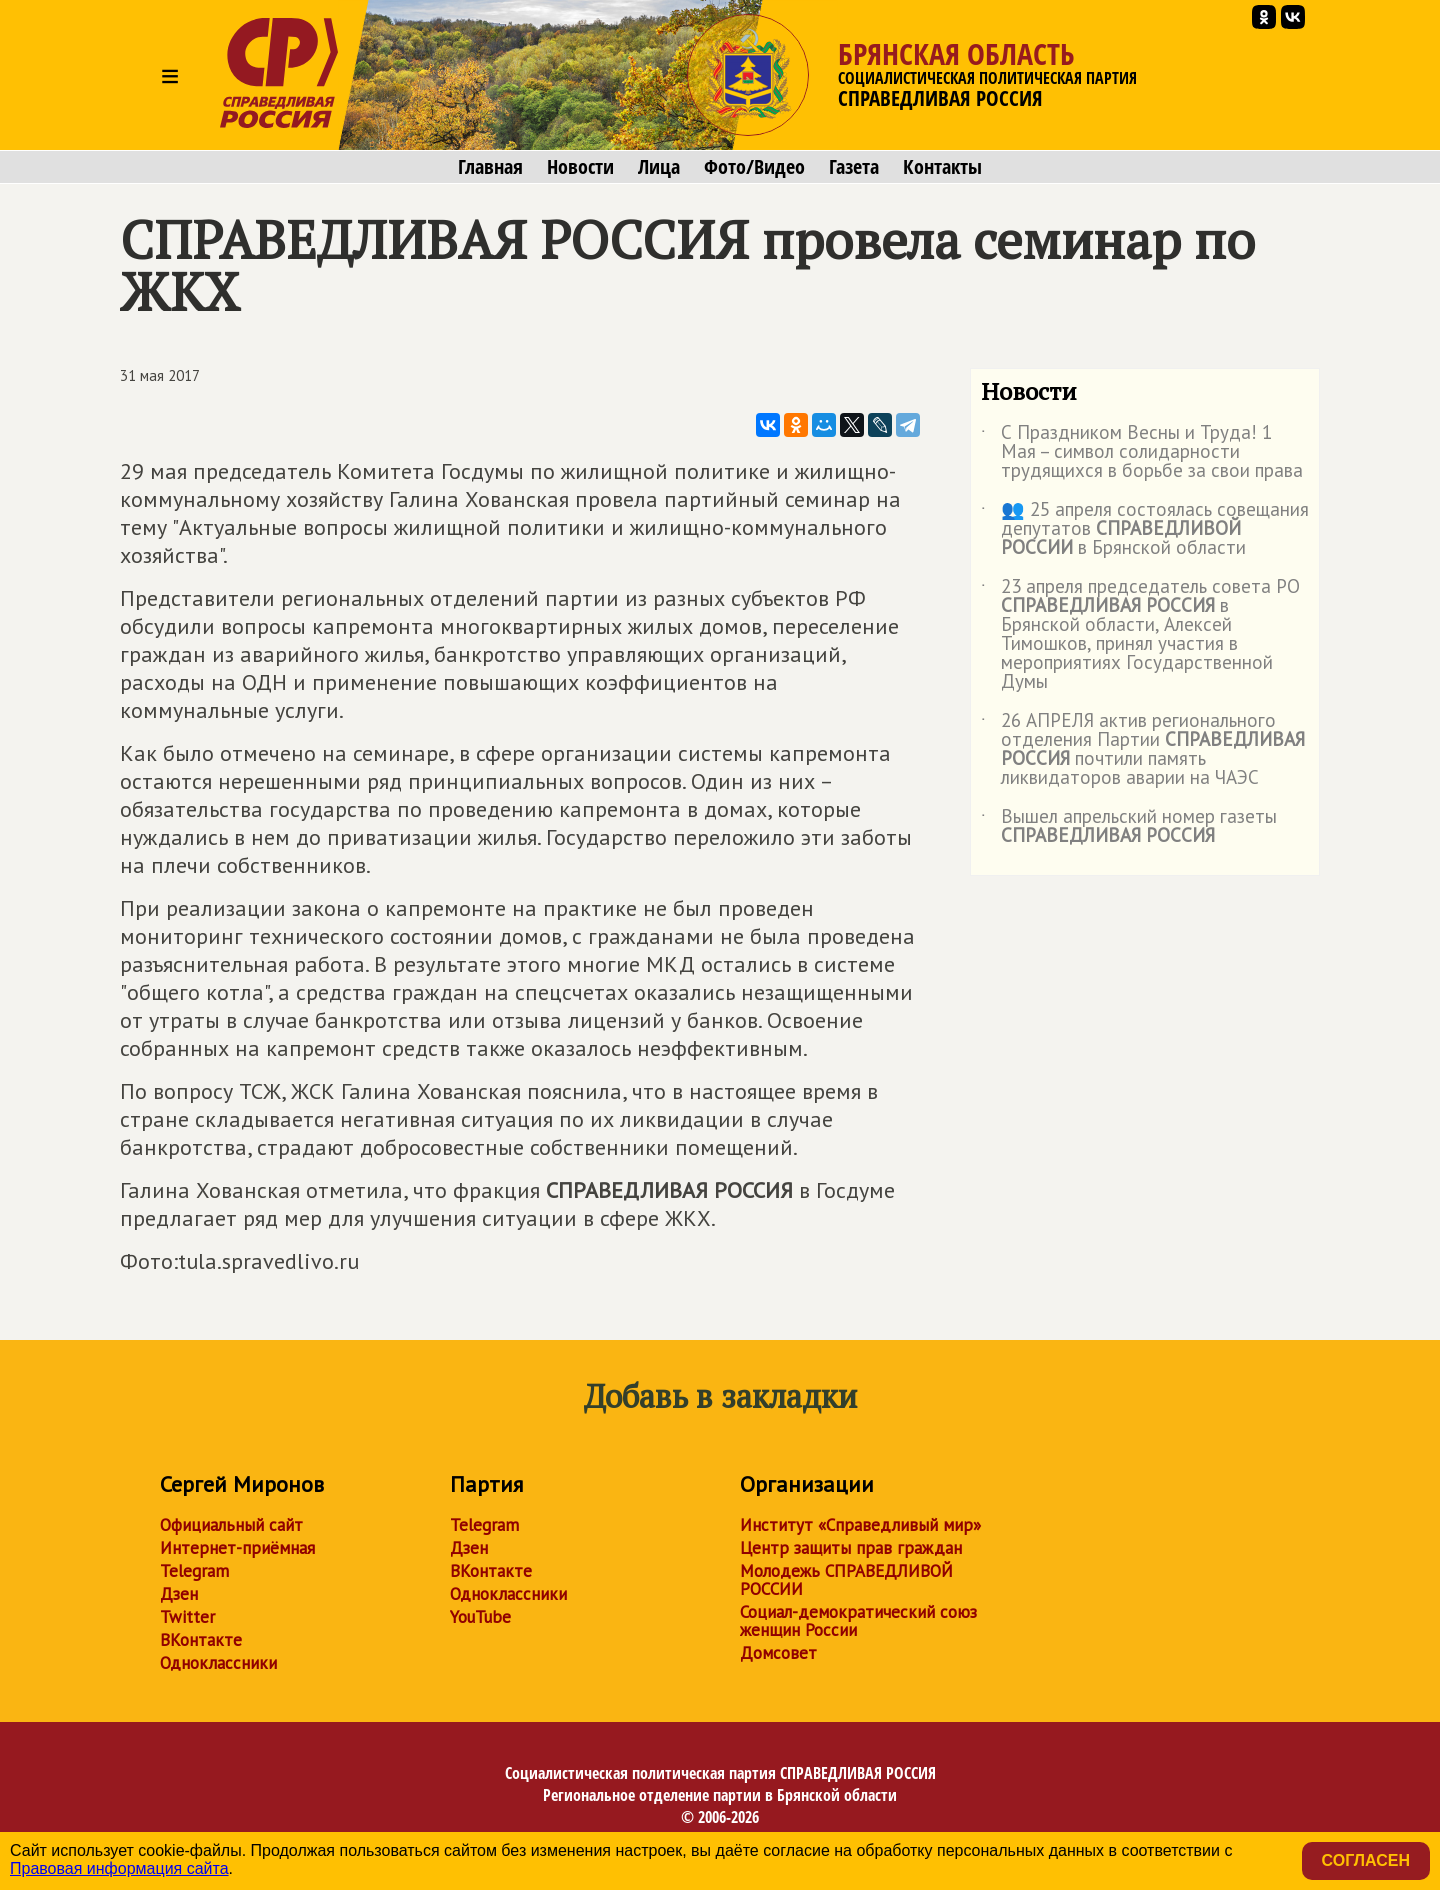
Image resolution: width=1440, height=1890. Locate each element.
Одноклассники (218, 1663)
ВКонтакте (201, 1640)
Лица (659, 167)
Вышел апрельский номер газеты (1129, 827)
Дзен (179, 1594)
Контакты (942, 167)
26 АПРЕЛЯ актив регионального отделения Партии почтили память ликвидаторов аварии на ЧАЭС (1143, 750)
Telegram (194, 1571)
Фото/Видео (754, 167)
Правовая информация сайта (119, 1868)
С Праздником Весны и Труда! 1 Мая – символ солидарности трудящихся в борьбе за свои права (1142, 452)
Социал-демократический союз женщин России (858, 1621)
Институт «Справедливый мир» (860, 1525)
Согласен (1366, 1860)
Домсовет (778, 1653)
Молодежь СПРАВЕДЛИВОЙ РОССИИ (846, 1580)
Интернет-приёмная (237, 1548)
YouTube (480, 1617)
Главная (490, 167)
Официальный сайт (231, 1525)
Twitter (187, 1617)
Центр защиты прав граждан (851, 1548)
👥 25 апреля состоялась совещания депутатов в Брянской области (1145, 529)
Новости (580, 167)
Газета (854, 167)
